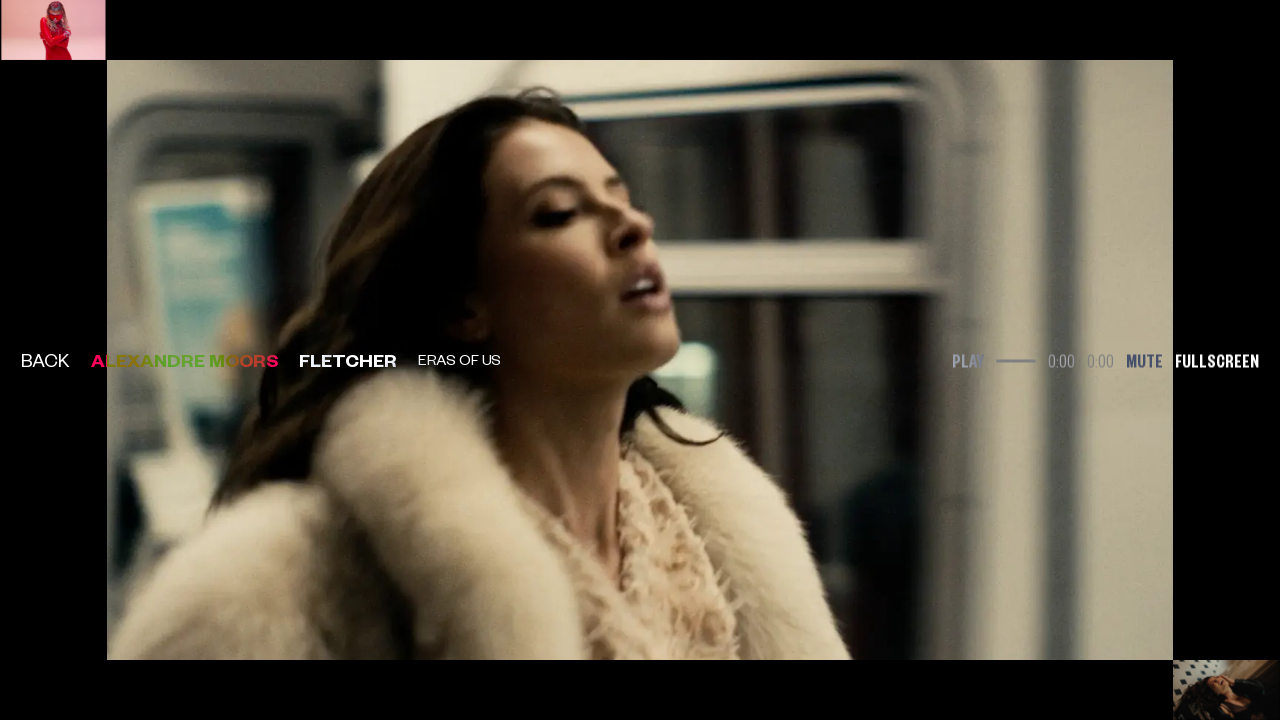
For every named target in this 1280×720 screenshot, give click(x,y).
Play (968, 359)
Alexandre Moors (185, 359)
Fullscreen (1217, 359)
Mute (1144, 359)
